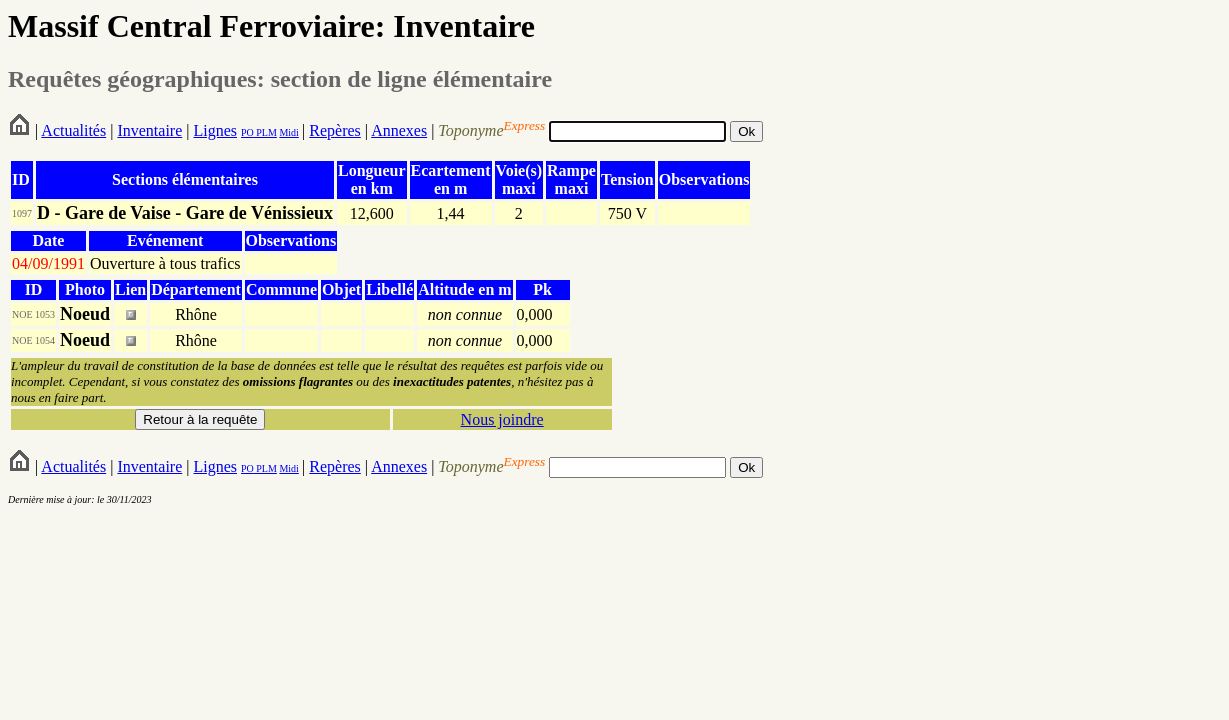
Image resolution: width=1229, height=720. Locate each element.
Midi (288, 132)
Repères (335, 130)
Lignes (215, 130)
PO (247, 132)
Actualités (73, 130)
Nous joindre (502, 419)
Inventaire (149, 130)
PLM (265, 132)
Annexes (399, 130)
